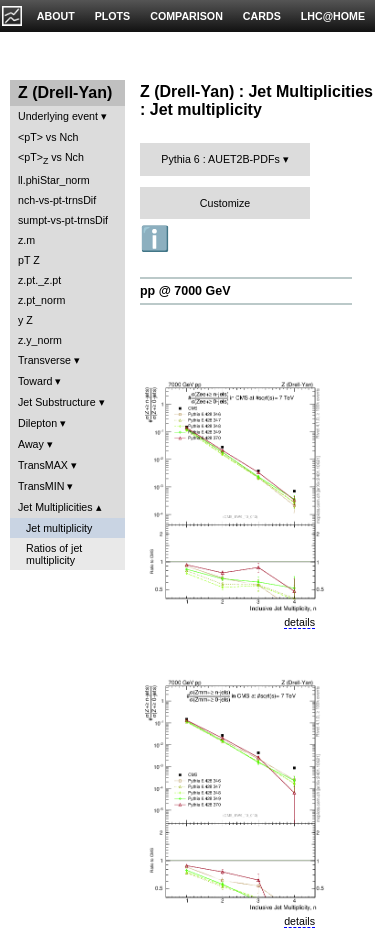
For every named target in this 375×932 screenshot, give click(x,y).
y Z (25, 320)
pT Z (29, 260)
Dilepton (37, 423)
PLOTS (113, 16)
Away (31, 444)
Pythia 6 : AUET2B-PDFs (220, 159)
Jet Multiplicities (55, 507)
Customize (225, 203)
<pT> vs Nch (48, 137)
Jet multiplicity (59, 528)
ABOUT (56, 16)
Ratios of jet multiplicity (54, 554)
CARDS (262, 16)
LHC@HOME (333, 16)
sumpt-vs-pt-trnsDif (63, 220)
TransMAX (43, 465)
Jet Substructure (57, 402)
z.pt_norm (41, 300)
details (299, 622)
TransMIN (41, 486)
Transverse (44, 360)
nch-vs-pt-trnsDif (57, 200)
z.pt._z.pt (39, 280)
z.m (26, 240)
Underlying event (58, 116)
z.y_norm (40, 340)
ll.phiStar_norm (54, 180)
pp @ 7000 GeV (185, 291)
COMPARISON (186, 16)
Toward (35, 381)
